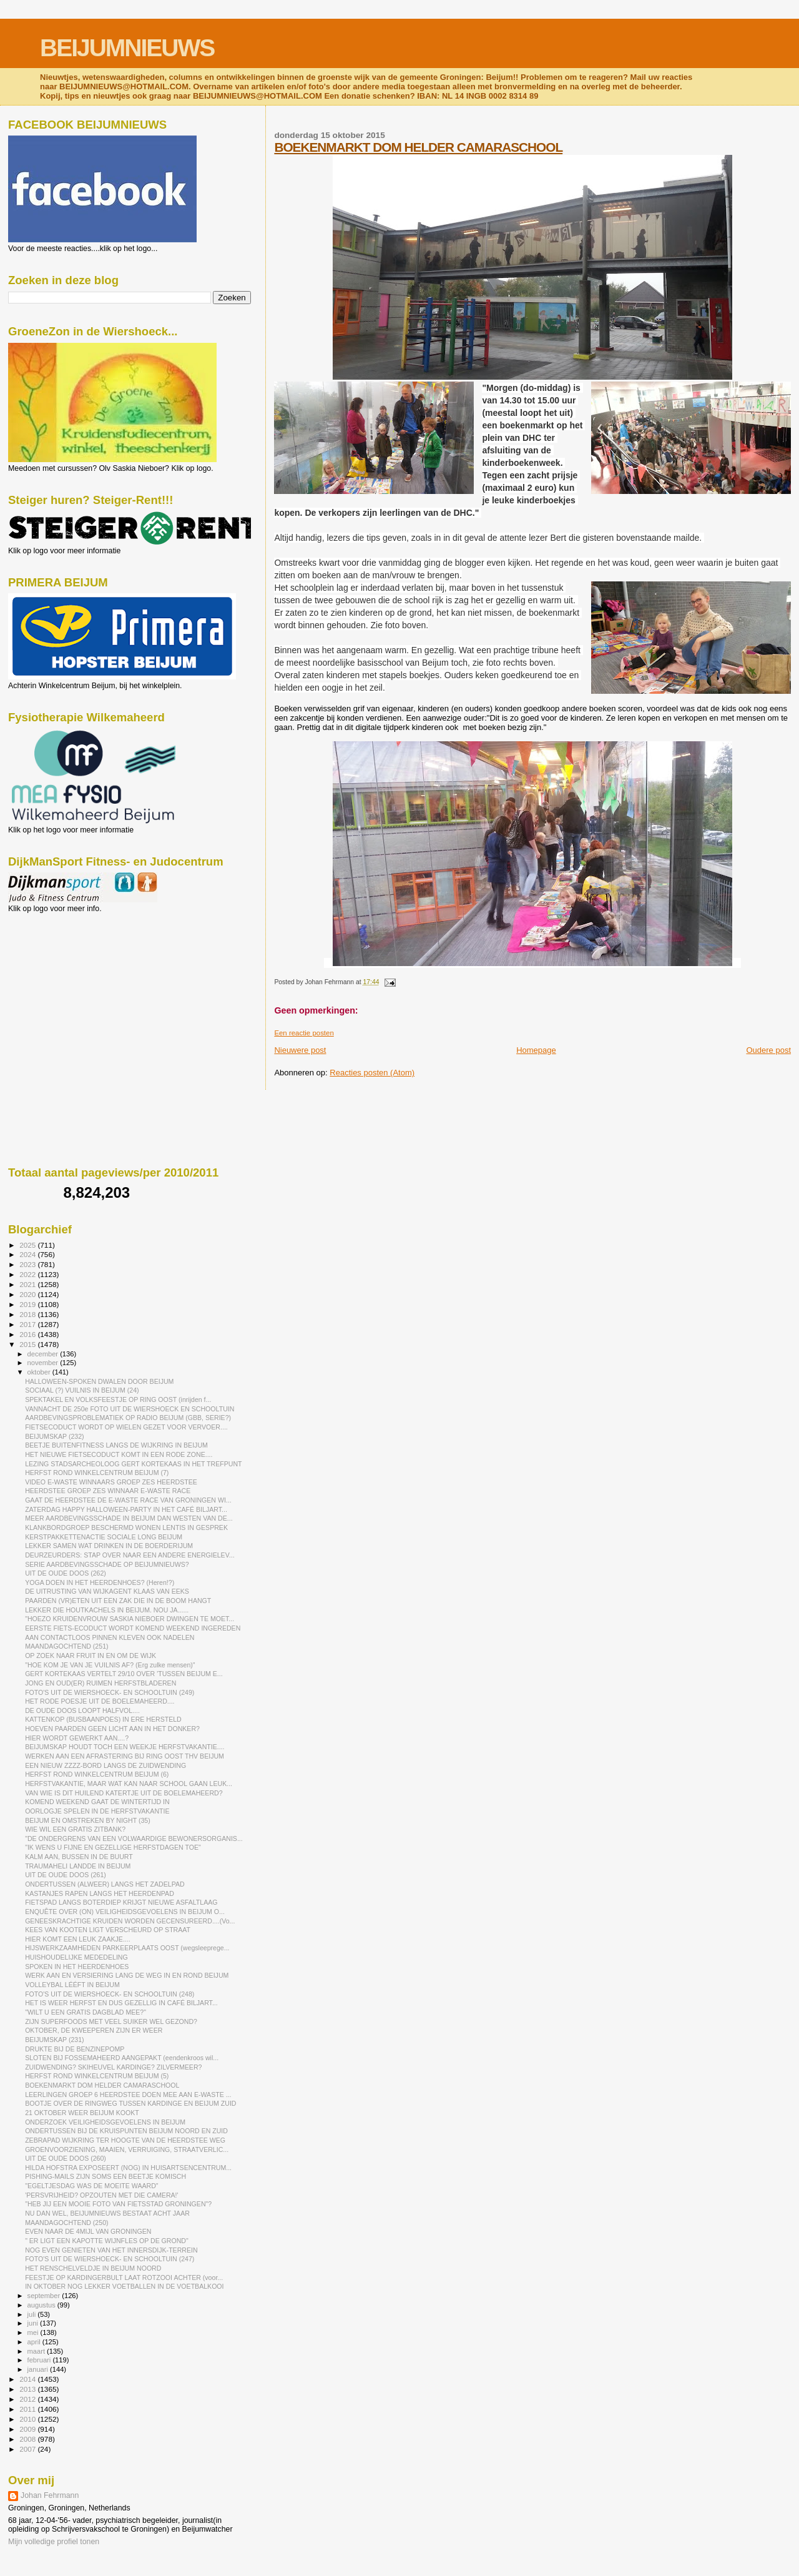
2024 (28, 1254)
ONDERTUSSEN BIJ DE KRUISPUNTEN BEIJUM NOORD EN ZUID (126, 2130)
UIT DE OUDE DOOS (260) (65, 2158)
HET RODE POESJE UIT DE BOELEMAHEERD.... (99, 1701)
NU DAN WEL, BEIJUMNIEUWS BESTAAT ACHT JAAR (107, 2213)
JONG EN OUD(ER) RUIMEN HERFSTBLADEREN (100, 1683)
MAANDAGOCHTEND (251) (66, 1646)
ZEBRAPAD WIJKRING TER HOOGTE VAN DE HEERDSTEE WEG (125, 2140)
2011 (28, 2409)
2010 (28, 2419)
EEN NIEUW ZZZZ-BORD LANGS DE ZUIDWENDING (105, 1765)
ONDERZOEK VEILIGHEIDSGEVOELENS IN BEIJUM (105, 2122)
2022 (28, 1274)
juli (32, 2314)
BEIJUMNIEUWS (127, 47)
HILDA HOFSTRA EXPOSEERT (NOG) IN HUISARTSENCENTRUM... (128, 2167)
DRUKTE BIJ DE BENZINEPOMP (74, 2049)
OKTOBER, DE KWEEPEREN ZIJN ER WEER (93, 2030)
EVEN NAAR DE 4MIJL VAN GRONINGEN (88, 2231)
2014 (28, 2379)
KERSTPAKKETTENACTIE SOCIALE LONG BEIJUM (103, 1537)
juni (33, 2323)
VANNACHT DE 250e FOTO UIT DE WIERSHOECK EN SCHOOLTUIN (129, 1409)
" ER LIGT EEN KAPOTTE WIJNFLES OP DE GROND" (107, 2240)
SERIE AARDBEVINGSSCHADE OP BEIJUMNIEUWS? (107, 1564)
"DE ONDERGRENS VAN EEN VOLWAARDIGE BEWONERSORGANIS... (134, 1838)
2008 (28, 2439)
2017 (28, 1324)
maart (37, 2351)
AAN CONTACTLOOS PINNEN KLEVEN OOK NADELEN (109, 1637)
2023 (28, 1264)
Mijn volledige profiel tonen (53, 2541)
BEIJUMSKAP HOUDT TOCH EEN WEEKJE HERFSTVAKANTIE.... (124, 1746)
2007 (28, 2449)
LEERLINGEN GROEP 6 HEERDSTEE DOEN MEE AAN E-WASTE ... (128, 2094)
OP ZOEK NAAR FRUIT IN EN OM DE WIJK (90, 1655)
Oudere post (768, 1050)
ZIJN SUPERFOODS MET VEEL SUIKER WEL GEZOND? (111, 2021)
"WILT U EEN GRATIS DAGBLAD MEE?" (85, 2012)
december (44, 1354)
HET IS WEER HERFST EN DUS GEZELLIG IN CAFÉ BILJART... (121, 2002)
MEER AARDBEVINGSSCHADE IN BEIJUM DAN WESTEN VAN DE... (128, 1518)
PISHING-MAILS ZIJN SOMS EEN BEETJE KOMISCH (105, 2176)
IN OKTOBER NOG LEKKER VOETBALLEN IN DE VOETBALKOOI (124, 2286)
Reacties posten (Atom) (372, 1072)
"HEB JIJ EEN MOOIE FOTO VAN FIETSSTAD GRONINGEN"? (118, 2204)
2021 (28, 1284)
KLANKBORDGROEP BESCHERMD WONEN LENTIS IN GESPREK (126, 1527)
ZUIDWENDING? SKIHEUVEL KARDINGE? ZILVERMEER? (113, 2067)
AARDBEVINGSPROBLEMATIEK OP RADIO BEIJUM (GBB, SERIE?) (128, 1417)
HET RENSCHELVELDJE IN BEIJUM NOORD (93, 2268)
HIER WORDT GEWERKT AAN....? (77, 1738)
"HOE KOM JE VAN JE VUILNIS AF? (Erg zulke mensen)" (110, 1665)
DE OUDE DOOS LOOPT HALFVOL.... (82, 1710)
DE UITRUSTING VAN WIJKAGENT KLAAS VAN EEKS (107, 1591)
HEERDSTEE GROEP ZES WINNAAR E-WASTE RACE (107, 1490)
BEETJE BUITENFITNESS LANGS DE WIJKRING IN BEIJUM (116, 1445)
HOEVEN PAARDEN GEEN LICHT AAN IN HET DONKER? (112, 1728)
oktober (39, 1372)
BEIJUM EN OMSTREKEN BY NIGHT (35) (87, 1820)
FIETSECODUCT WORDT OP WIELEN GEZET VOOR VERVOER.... (126, 1427)
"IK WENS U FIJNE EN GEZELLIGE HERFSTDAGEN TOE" (113, 1847)
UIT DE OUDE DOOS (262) (65, 1573)
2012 (28, 2399)
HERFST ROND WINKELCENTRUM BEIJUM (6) (97, 1774)
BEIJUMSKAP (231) (54, 2039)
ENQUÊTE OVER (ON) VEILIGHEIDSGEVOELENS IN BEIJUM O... (125, 1911)
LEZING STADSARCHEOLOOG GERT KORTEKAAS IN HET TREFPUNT (133, 1464)
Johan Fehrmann (50, 2495)
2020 (28, 1294)
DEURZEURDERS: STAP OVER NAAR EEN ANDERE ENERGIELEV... (129, 1555)
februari (40, 2360)
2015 (28, 1344)
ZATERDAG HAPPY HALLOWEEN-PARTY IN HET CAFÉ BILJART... (126, 1509)
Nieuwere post (300, 1050)
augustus (42, 2305)
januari (39, 2369)
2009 (28, 2429)
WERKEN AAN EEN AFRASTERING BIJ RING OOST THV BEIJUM (124, 1756)
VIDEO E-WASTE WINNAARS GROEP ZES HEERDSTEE (111, 1482)
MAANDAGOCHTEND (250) (66, 2222)
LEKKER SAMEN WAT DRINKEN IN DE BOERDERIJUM (109, 1545)
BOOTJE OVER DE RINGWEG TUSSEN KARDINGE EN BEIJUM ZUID (130, 2103)
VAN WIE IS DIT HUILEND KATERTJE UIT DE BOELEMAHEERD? (123, 1793)
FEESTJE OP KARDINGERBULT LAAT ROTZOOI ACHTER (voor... (124, 2277)
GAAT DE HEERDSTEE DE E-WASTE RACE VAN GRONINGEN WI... (128, 1500)
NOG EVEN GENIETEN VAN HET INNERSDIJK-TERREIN (111, 2250)
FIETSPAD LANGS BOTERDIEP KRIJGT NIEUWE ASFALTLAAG (121, 1902)
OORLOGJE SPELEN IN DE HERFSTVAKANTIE (97, 1811)
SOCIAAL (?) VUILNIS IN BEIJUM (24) (82, 1390)
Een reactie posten (303, 1033)
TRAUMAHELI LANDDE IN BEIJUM (77, 1866)
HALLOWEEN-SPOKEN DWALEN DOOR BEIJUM (99, 1381)
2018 (28, 1314)
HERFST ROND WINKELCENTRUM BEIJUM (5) (97, 2076)
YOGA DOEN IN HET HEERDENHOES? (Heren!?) (99, 1582)
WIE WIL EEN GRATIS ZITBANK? (75, 1829)
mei (34, 2332)
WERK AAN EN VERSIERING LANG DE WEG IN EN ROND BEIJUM (126, 1975)
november (44, 1362)
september (44, 2295)
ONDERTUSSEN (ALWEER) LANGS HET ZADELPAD (105, 1884)
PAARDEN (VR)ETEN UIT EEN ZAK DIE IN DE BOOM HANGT (118, 1600)
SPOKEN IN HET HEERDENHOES (77, 1966)
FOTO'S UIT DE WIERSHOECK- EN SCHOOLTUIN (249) (109, 1692)
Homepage (536, 1050)
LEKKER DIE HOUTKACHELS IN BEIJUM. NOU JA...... (107, 1610)
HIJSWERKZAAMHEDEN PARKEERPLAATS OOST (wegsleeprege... (127, 1948)
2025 (28, 1245)
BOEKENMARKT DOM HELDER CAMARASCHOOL (418, 147)
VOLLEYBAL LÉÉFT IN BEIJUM (72, 1984)
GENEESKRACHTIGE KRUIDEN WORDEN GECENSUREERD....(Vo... (130, 1921)
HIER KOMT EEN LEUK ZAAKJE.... (77, 1939)
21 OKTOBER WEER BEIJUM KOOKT (82, 2112)
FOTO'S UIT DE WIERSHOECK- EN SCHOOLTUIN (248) (109, 1994)
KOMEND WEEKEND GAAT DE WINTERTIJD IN (97, 1801)
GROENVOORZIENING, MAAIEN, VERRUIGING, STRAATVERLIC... (126, 2149)
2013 (28, 2389)
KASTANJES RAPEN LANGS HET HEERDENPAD (99, 1893)
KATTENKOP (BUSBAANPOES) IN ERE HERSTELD (103, 1719)
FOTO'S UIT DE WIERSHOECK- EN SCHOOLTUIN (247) (109, 2259)
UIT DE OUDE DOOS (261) (65, 1874)
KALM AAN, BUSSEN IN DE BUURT (79, 1856)
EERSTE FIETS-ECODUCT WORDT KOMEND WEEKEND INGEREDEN (132, 1628)
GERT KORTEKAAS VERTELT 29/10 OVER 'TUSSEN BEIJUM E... (124, 1673)
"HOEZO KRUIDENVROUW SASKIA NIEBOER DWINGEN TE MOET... (129, 1618)
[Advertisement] (64, 980)
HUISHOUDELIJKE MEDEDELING (76, 1957)
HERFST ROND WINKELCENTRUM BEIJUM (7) (97, 1472)
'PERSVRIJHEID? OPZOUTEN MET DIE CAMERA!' (101, 2195)
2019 (28, 1304)
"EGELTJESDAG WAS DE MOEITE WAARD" (91, 2185)
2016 (28, 1334)
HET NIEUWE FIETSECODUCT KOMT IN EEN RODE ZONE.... (118, 1454)
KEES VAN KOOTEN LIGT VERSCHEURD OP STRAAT (107, 1929)
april (34, 2342)
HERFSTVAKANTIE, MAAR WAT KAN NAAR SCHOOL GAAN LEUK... (128, 1783)
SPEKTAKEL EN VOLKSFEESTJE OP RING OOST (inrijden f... (118, 1399)
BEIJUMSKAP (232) (54, 1436)
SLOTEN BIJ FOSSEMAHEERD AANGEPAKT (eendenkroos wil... (121, 2057)
